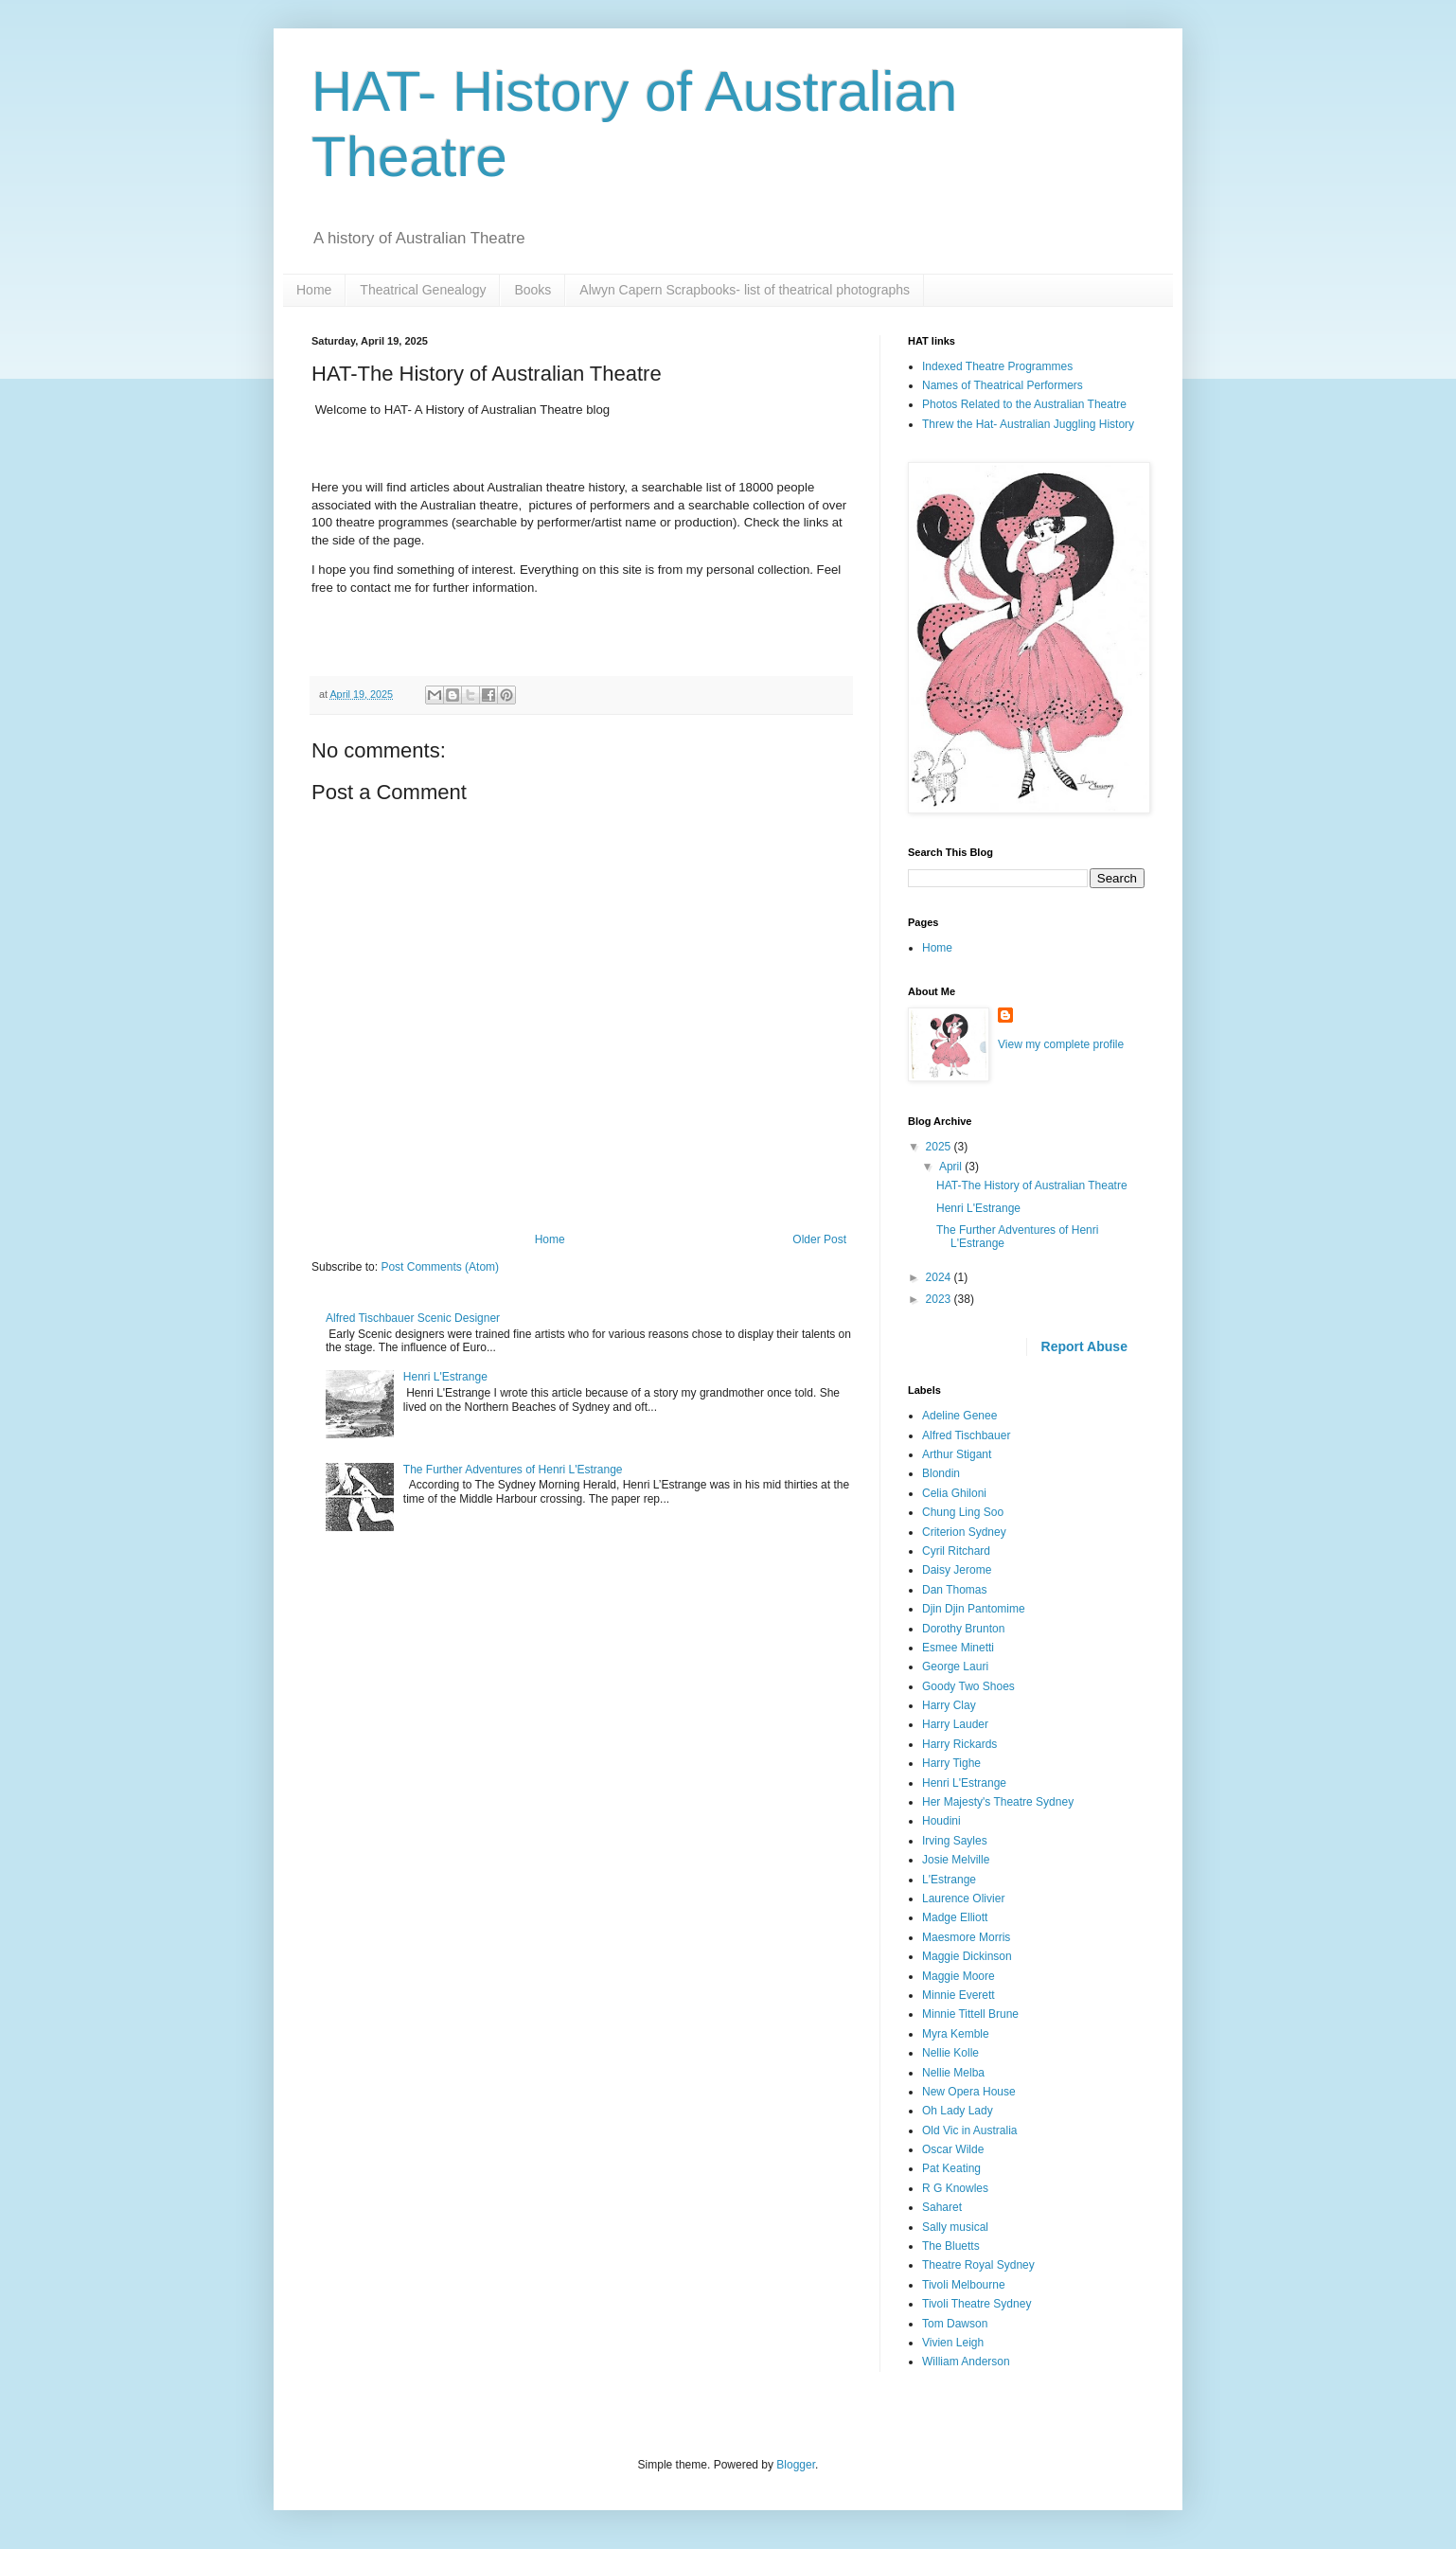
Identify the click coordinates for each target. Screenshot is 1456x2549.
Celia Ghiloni (954, 1493)
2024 (940, 1277)
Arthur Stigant (956, 1454)
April (952, 1166)
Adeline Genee (959, 1415)
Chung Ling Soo (962, 1512)
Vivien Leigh (953, 2342)
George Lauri (955, 1666)
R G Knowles (955, 2188)
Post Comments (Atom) (440, 1267)
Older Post (819, 1239)
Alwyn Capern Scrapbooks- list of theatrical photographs (744, 289)
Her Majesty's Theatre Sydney (998, 1802)
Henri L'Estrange (445, 1376)
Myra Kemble (955, 2034)
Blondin (941, 1473)
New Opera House (969, 2091)
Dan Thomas (954, 1589)
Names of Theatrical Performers (1002, 385)
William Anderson (966, 2361)
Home (313, 289)
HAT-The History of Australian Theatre (1032, 1185)
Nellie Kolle (950, 2052)
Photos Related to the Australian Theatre (1024, 404)
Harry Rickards (959, 1744)
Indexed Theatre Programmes (997, 366)
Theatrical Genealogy (423, 289)
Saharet (942, 2207)
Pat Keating (951, 2168)
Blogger (795, 2464)
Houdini (941, 1820)
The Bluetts (951, 2246)
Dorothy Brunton (963, 1628)
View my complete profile (1061, 1044)
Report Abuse (1084, 1346)
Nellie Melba (953, 2072)
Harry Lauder (955, 1724)
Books (532, 289)
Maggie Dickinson (967, 1956)
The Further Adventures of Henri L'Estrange (513, 1469)
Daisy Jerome (956, 1570)
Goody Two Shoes (968, 1686)
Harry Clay (949, 1705)
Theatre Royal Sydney (978, 2265)
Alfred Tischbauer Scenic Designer (413, 1318)
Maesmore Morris (966, 1937)
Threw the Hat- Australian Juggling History (1028, 424)
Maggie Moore (958, 1976)
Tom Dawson (954, 2323)
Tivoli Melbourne (963, 2284)
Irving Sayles (954, 1840)
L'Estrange (949, 1879)
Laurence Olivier (963, 1898)
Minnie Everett (958, 1995)
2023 (940, 1299)
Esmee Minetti (958, 1647)
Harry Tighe (951, 1763)
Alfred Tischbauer (966, 1435)
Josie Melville (955, 1859)
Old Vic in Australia (970, 2130)
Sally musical (955, 2227)
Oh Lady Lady (957, 2110)
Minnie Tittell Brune (970, 2014)
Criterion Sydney (964, 1532)
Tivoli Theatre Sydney (976, 2303)
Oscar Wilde (953, 2149)
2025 (940, 1146)
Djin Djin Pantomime (973, 1608)
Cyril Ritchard (956, 1551)
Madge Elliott (954, 1917)
